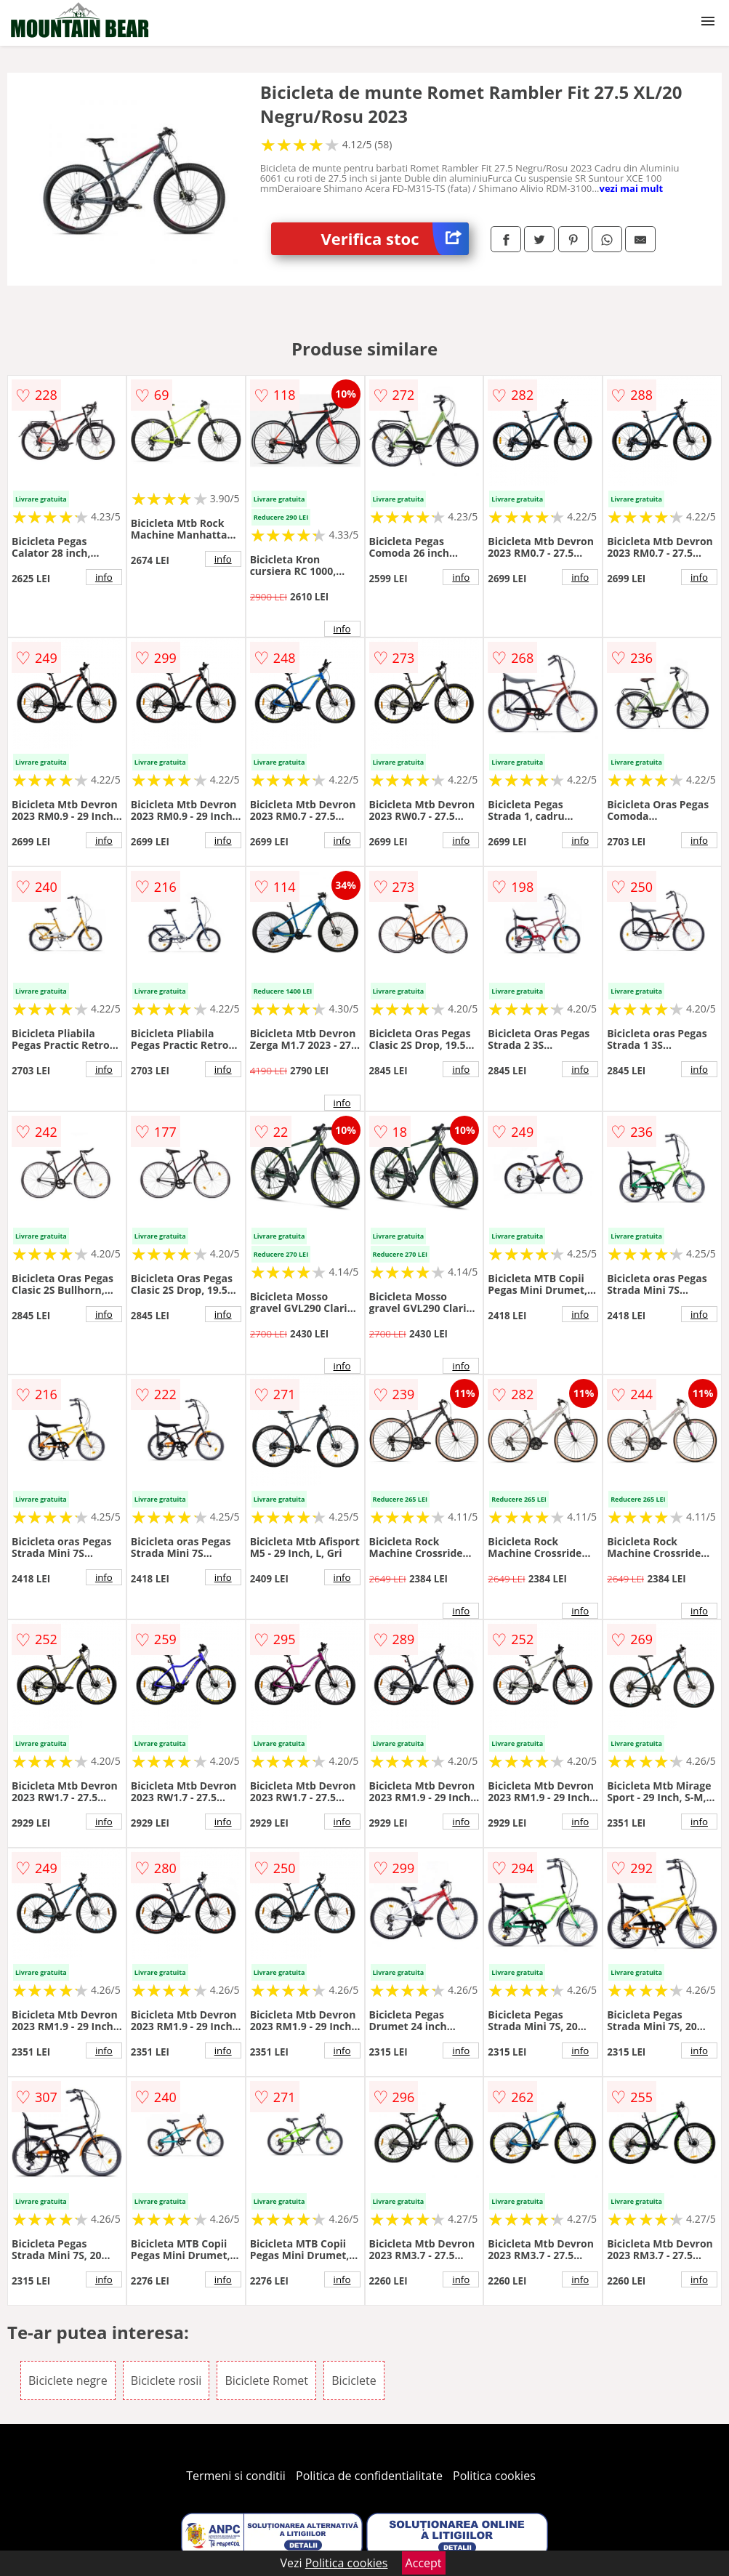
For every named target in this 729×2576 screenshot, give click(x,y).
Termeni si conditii (236, 2476)
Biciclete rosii (166, 2380)
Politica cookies (494, 2476)
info (104, 577)
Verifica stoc (395, 238)
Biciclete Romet (266, 2380)
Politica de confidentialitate (369, 2476)
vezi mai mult (632, 188)
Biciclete (353, 2380)
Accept (424, 2563)
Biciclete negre (68, 2380)
